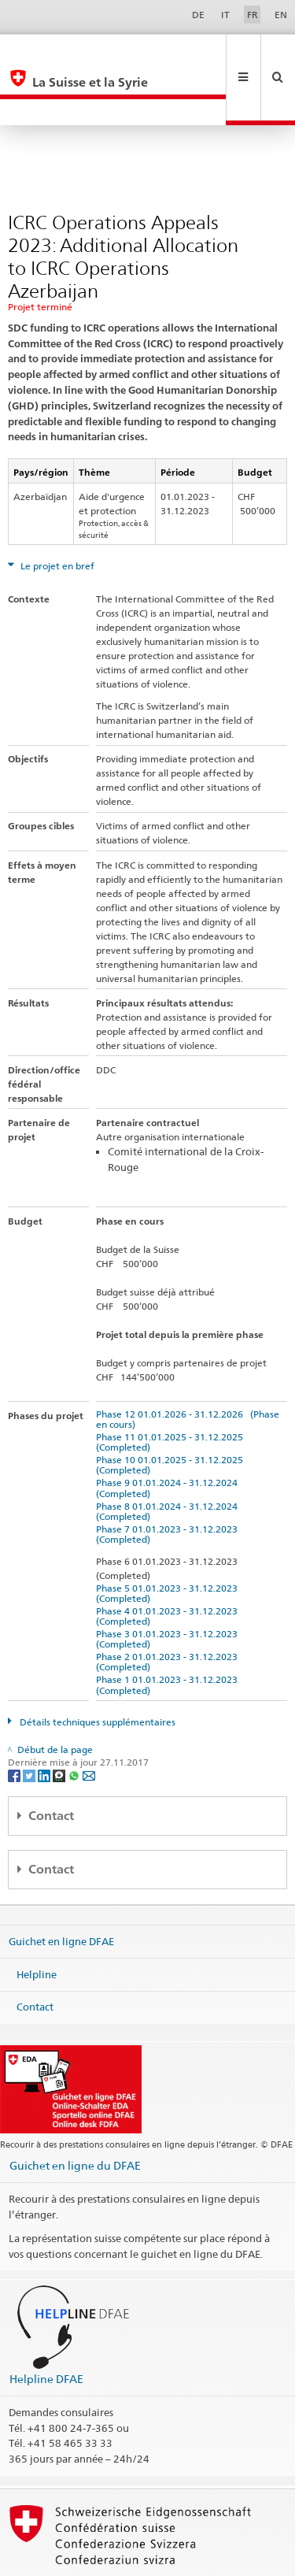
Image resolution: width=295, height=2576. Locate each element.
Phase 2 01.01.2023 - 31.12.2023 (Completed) (169, 1609)
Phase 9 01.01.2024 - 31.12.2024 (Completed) (169, 1435)
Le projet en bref (56, 513)
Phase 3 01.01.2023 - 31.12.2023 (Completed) (169, 1586)
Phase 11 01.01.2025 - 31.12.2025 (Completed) (172, 1389)
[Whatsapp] (75, 1722)
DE (198, 14)
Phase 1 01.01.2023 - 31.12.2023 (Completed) (169, 1632)
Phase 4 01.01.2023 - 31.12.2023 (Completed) (169, 1563)
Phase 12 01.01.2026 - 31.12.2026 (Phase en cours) (187, 1366)
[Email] (89, 1722)
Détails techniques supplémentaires (96, 1669)
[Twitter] (30, 1722)
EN (281, 14)
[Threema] (60, 1722)
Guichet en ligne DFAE (61, 1888)
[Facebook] (15, 1722)
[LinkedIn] (45, 1722)
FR (252, 14)
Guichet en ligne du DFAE (75, 2112)
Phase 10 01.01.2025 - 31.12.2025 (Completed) (172, 1412)
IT (225, 14)
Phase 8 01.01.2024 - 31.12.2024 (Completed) (169, 1458)
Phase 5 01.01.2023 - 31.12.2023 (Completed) (169, 1540)
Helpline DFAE (46, 2326)
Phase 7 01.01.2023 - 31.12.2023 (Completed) (169, 1481)
